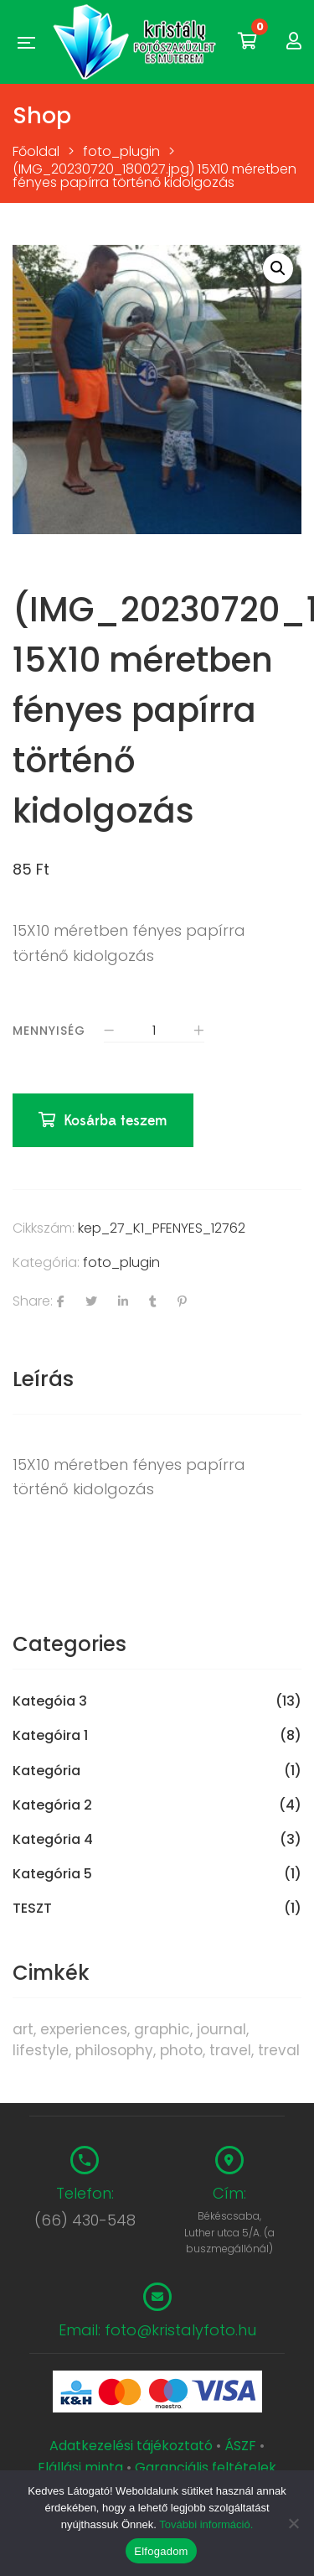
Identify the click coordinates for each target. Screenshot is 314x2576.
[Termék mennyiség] (154, 1032)
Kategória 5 (52, 1874)
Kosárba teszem (115, 1120)
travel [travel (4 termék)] (230, 2050)
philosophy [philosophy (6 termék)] (114, 2050)
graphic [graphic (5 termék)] (162, 2029)
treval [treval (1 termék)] (279, 2050)
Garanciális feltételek (205, 2467)
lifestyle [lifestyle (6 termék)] (41, 2050)
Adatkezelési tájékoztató (132, 2445)
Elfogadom (161, 2551)
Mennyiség (49, 1030)
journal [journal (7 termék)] (221, 2029)
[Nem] (293, 2523)
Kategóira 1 (50, 1735)
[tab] (157, 1379)
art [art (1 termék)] (23, 2029)
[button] (278, 268)
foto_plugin (121, 1262)
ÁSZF (240, 2445)
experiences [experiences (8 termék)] (83, 2029)
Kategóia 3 (50, 1701)
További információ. (206, 2524)
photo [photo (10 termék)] (181, 2050)
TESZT (32, 1908)
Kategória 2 (52, 1805)
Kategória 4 (53, 1839)
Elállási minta (80, 2467)
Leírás (43, 1379)
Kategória (46, 1771)
